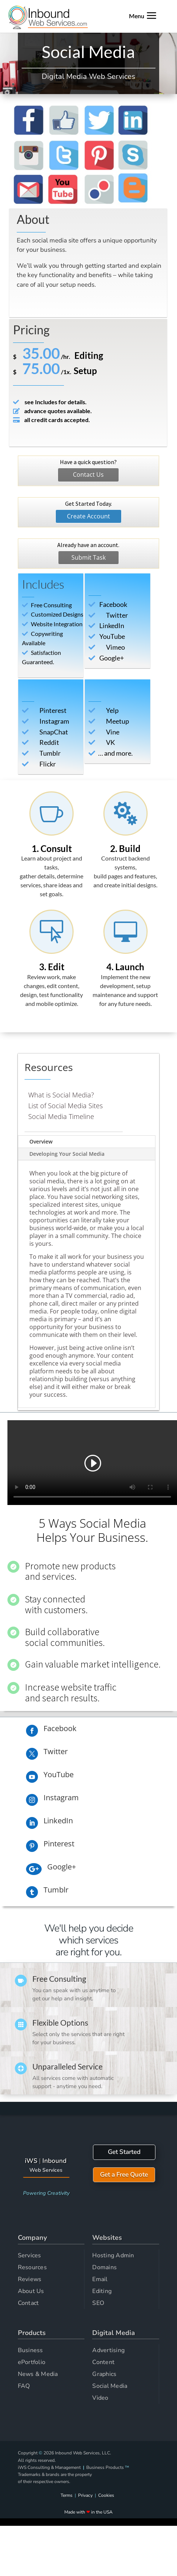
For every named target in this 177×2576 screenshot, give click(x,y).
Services (29, 2255)
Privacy (85, 2495)
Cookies (106, 2495)
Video (100, 2398)
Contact (28, 2303)
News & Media (38, 2374)
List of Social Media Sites (65, 1105)
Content (103, 2362)
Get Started (124, 2152)
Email (99, 2279)
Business (30, 2350)
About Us (31, 2291)
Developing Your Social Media (66, 1153)
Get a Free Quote (124, 2174)
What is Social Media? (61, 1094)
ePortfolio (32, 2362)
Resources (32, 2267)
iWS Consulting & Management (49, 2467)
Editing (102, 2291)
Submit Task (88, 557)
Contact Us (88, 474)
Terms (67, 2495)
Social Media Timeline (61, 1116)
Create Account (88, 516)
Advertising (108, 2350)
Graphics (104, 2374)
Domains (104, 2267)
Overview (40, 1141)
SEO (98, 2303)
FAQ (24, 2386)
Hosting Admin (113, 2255)
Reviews (30, 2279)
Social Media (109, 2386)
